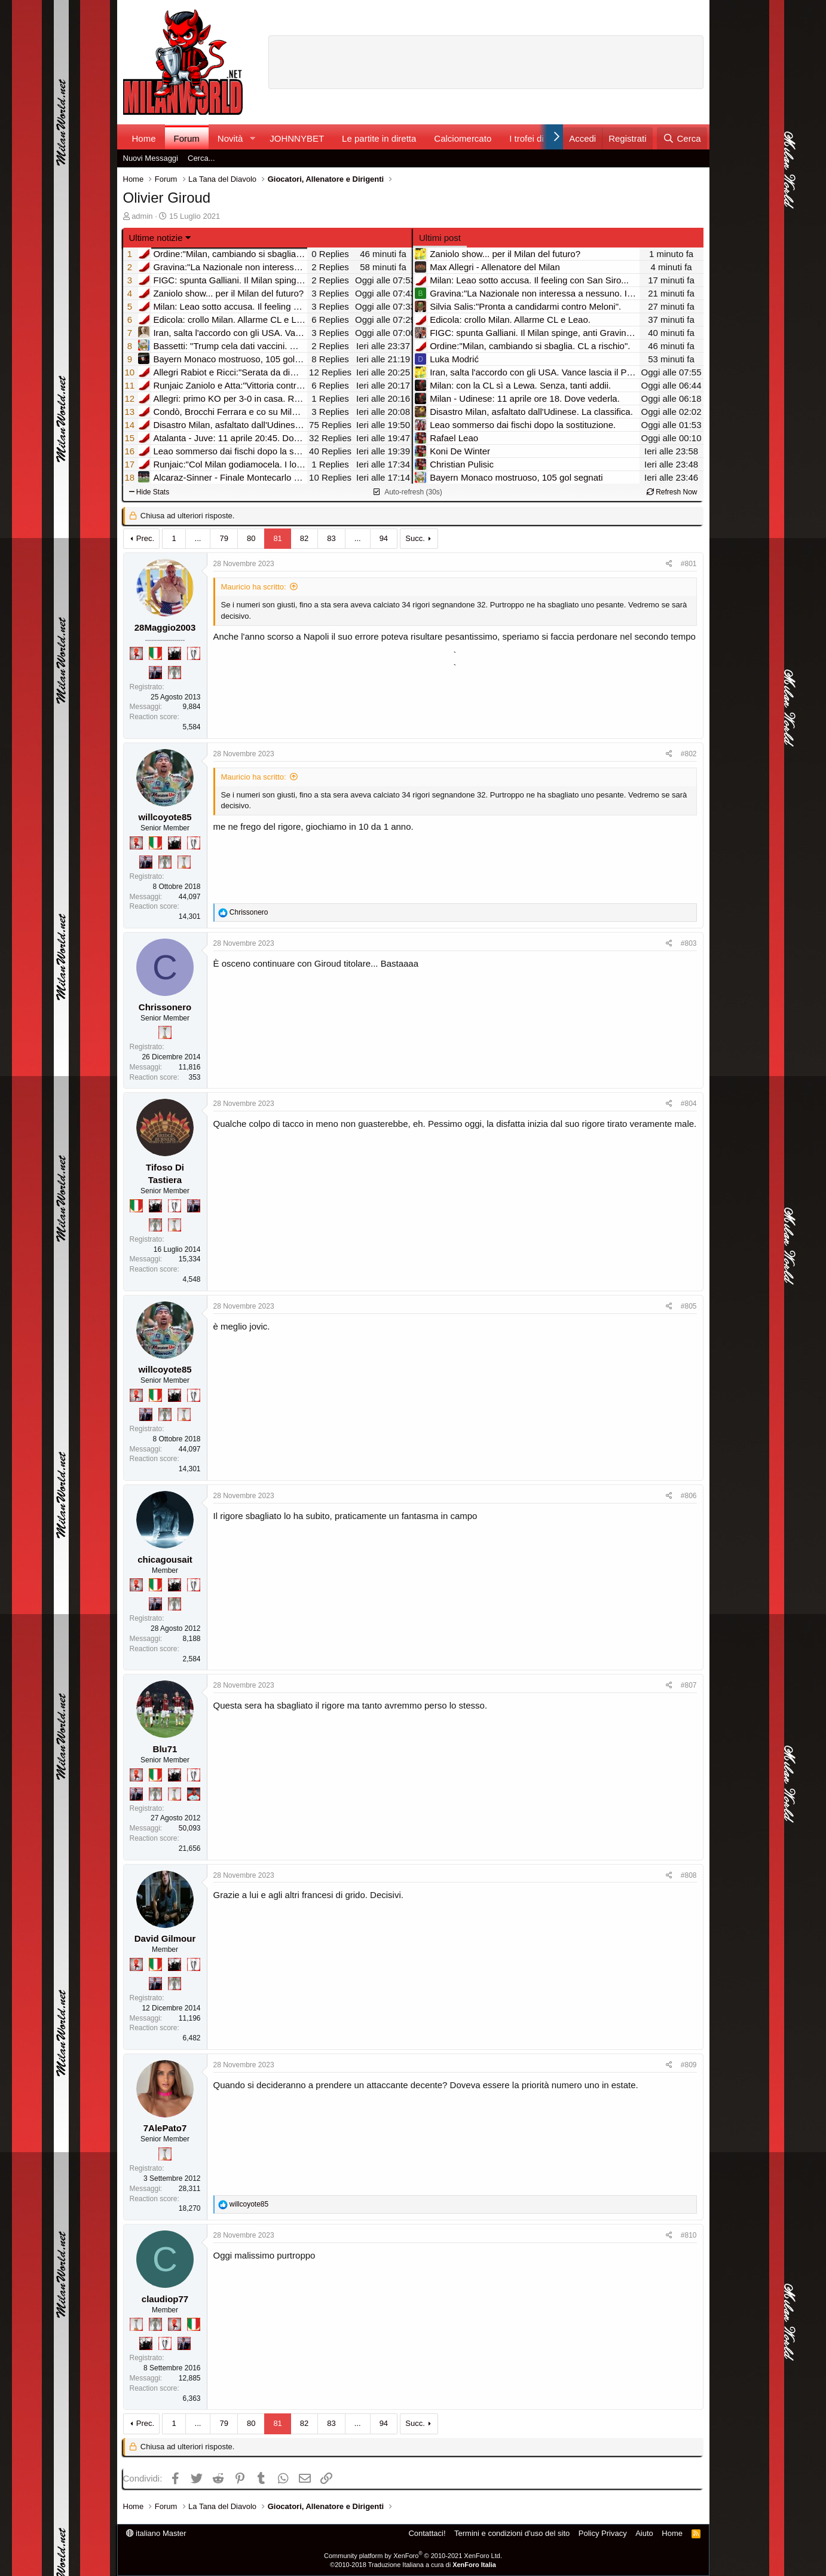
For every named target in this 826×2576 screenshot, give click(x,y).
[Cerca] (681, 138)
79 (223, 538)
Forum (187, 138)
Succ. (415, 538)
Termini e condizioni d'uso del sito (512, 2533)
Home (144, 138)
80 (251, 538)
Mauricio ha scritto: (253, 586)
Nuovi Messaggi (151, 158)
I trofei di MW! (537, 138)
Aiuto (644, 2533)
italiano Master (156, 2533)
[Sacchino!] (193, 1794)
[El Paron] (174, 653)
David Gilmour (165, 1938)
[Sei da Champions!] (193, 653)
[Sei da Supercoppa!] (174, 672)
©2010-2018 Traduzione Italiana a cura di (413, 2564)
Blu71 (165, 1749)
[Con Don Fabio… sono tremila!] (155, 672)
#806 (689, 1496)
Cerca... (201, 158)
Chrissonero (165, 1007)
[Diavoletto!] (136, 653)
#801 (689, 564)
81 (277, 538)
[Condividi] (669, 564)
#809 (689, 2065)
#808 (689, 1875)
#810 (689, 2235)
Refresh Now (672, 492)
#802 (689, 754)
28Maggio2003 (165, 627)
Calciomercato (462, 138)
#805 (689, 1306)
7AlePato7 (165, 2128)
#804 (689, 1103)
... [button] (198, 538)
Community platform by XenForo (413, 2555)
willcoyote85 (164, 817)
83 (331, 538)
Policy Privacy (603, 2533)
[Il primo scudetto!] (155, 653)
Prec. (145, 538)
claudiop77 (165, 2299)
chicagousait (164, 1559)
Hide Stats (149, 492)
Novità (230, 138)
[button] (252, 138)
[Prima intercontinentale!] (184, 862)
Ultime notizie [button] (156, 238)
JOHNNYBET (297, 138)
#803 (689, 943)
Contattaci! (426, 2533)
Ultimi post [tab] (440, 238)
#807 (689, 1685)
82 (304, 538)
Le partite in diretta (379, 138)
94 (384, 538)
